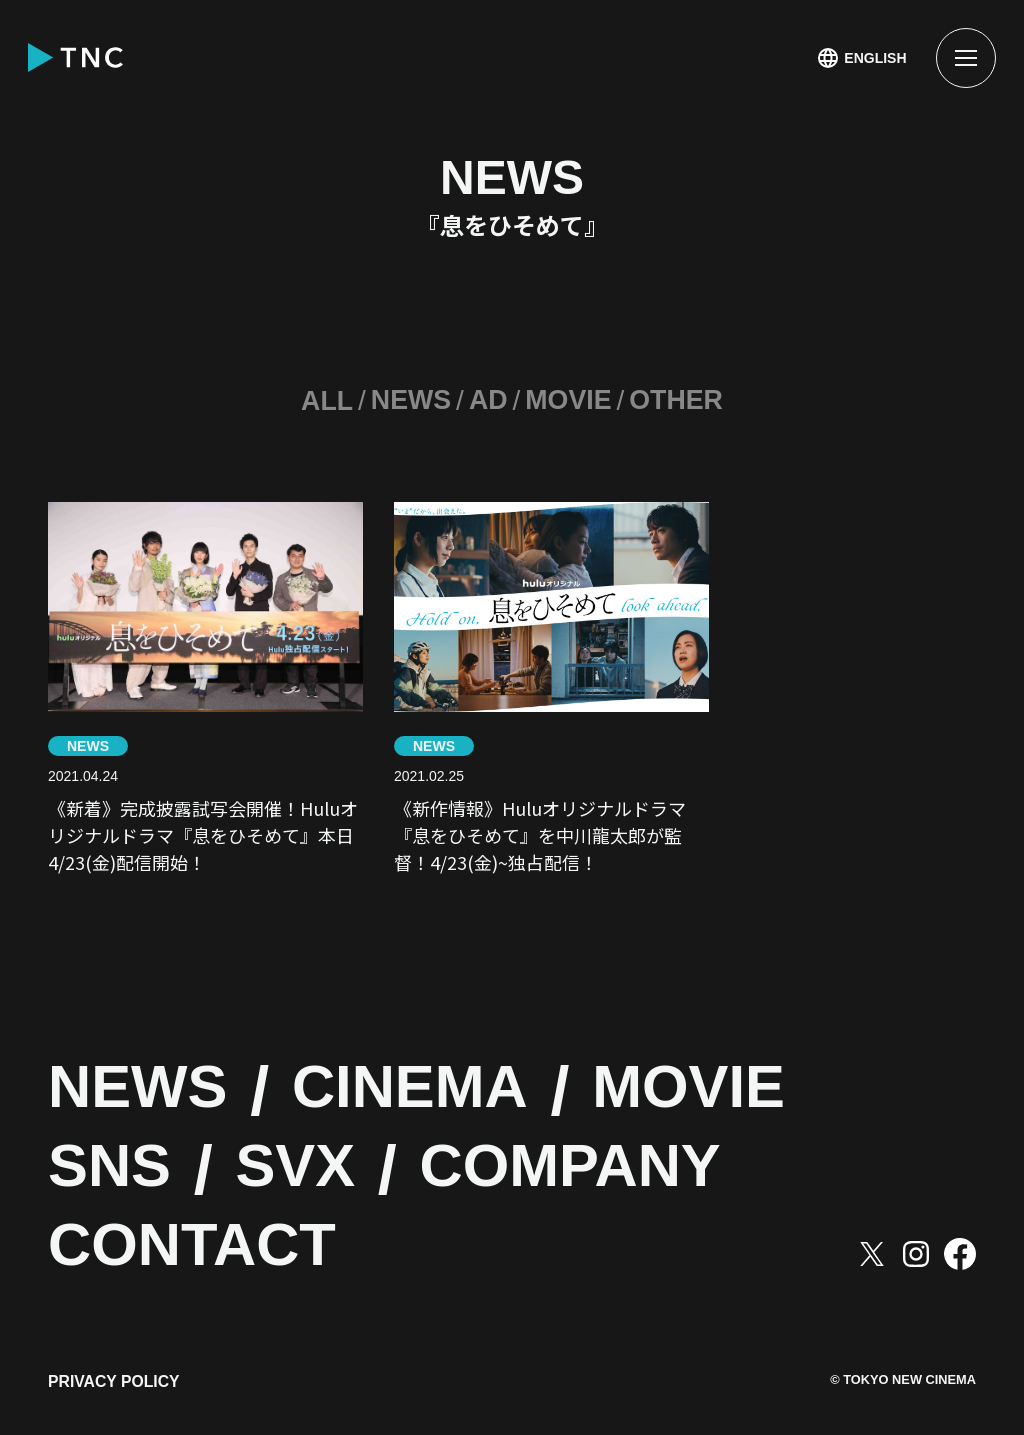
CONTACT (212, 1232)
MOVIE (570, 400)
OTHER (682, 400)
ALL (320, 400)
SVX (321, 1153)
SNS (118, 1153)
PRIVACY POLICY (115, 1372)
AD (487, 400)
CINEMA (451, 1075)
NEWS (407, 400)
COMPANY (626, 1153)
